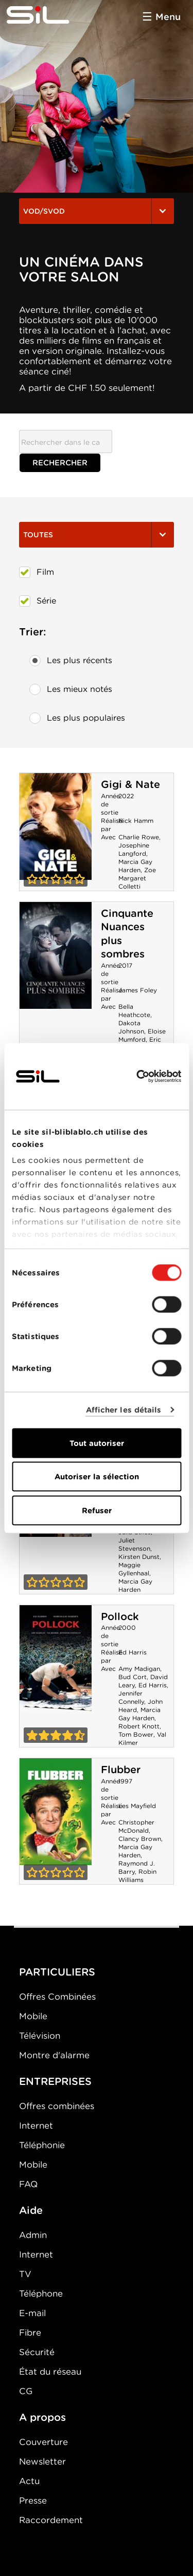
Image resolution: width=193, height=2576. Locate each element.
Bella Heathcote (134, 1011)
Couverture (43, 2442)
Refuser (97, 1510)
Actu (29, 2481)
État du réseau (50, 2371)
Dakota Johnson (131, 1027)
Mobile (33, 2016)
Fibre (30, 2332)
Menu (168, 16)
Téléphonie (42, 2145)
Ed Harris (132, 1652)
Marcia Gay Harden (135, 866)
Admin (33, 2235)
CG (25, 2391)
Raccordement (51, 2520)
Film (36, 572)
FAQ (28, 2184)
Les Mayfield (137, 1806)
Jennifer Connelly (131, 1697)
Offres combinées (56, 2106)
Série (37, 601)
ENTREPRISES (55, 2081)
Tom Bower (135, 1734)
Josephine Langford (133, 849)
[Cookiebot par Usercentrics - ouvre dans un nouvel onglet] (137, 1076)
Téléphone (41, 2293)
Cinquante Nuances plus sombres (56, 955)
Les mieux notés (70, 689)
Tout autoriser (96, 1442)
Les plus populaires (77, 718)
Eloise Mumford (142, 1035)
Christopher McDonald (136, 1826)
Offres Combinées (57, 1996)
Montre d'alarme (54, 2055)
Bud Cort (132, 1677)
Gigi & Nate (130, 784)
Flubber (121, 1769)
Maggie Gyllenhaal (133, 1569)
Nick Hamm (135, 820)
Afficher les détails (124, 1410)
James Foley (137, 990)
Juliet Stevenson (134, 1544)
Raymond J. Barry (136, 1867)
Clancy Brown (139, 1838)
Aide (31, 2210)
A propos (42, 2417)
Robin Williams (137, 1876)
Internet (36, 2125)
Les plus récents (70, 660)
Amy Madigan (139, 1668)
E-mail (32, 2313)
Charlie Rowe (138, 837)
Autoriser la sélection (97, 1476)
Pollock (120, 1616)
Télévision (39, 2035)
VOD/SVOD (96, 211)
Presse (33, 2500)
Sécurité (37, 2352)
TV (25, 2274)
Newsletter (42, 2461)
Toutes (96, 535)
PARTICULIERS (57, 1972)
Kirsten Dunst (139, 1556)
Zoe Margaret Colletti (137, 878)
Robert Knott (139, 1726)
